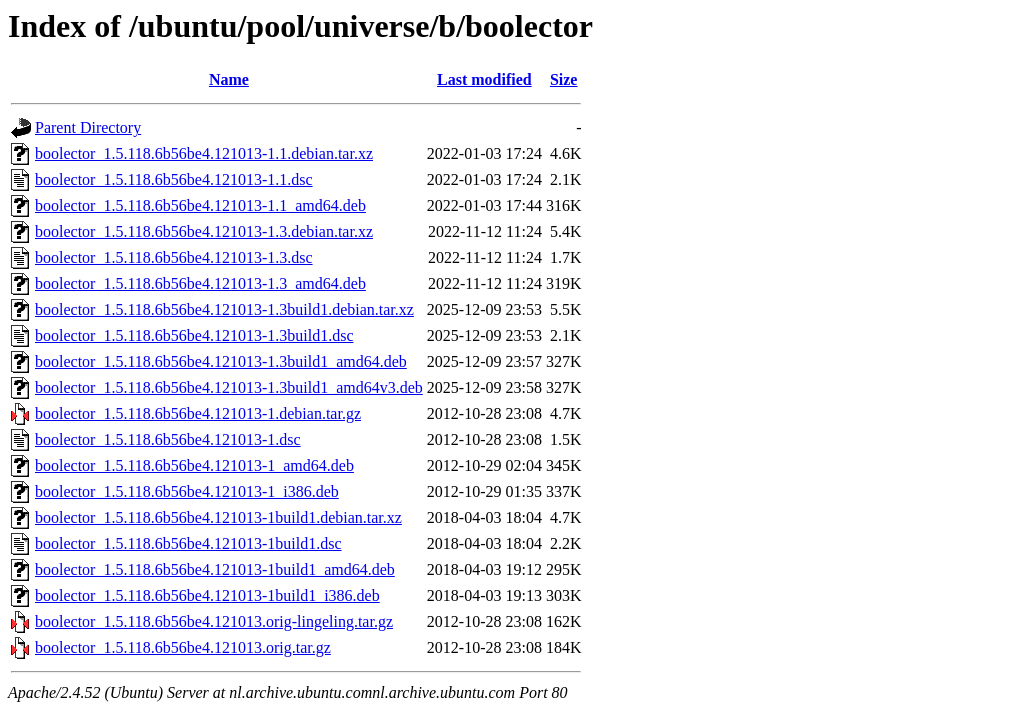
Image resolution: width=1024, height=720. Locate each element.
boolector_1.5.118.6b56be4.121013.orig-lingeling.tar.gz (214, 621)
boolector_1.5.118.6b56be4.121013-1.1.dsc (174, 179)
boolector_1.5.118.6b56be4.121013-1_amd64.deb (194, 465)
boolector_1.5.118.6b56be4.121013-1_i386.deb (187, 491)
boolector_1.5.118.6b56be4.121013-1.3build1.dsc (194, 335)
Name (229, 79)
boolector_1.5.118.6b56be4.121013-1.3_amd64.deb (200, 283)
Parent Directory (88, 127)
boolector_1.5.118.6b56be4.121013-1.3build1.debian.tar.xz (224, 309)
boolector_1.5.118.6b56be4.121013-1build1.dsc (188, 543)
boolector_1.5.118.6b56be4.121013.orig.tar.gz (183, 647)
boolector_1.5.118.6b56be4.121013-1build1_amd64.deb (215, 569)
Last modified (484, 79)
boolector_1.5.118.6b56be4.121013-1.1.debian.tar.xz (204, 153)
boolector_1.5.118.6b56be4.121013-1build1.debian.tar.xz (218, 517)
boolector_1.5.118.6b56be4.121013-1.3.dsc (174, 257)
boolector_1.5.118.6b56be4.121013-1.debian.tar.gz (198, 413)
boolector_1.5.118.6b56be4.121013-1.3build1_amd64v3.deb (229, 387)
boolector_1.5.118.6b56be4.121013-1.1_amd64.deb (200, 205)
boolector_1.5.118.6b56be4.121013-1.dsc (168, 439)
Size (564, 79)
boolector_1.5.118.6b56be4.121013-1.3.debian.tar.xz (204, 231)
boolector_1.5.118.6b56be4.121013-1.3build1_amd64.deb (221, 361)
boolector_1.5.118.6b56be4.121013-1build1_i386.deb (207, 595)
